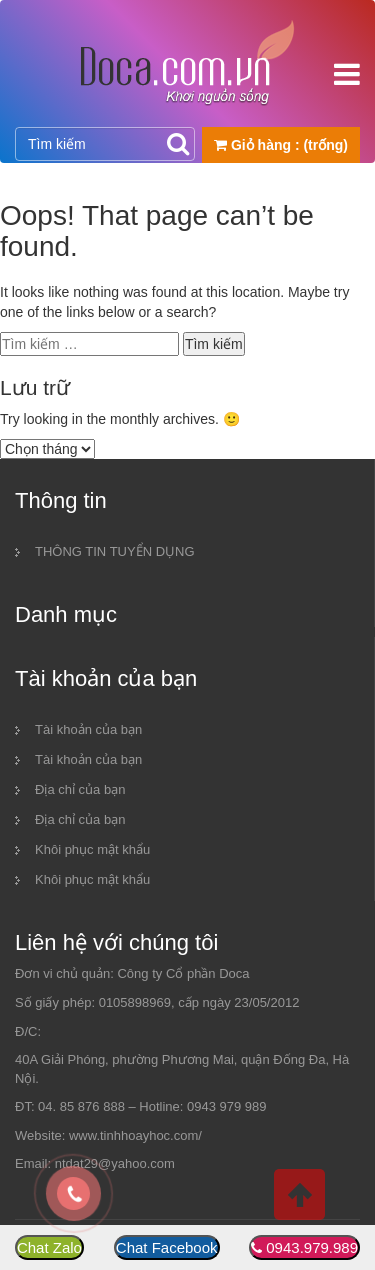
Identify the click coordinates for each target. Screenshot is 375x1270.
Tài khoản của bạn (88, 729)
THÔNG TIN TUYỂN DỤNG (115, 551)
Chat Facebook (167, 1247)
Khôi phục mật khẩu (92, 849)
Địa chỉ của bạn (80, 789)
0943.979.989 (312, 1247)
